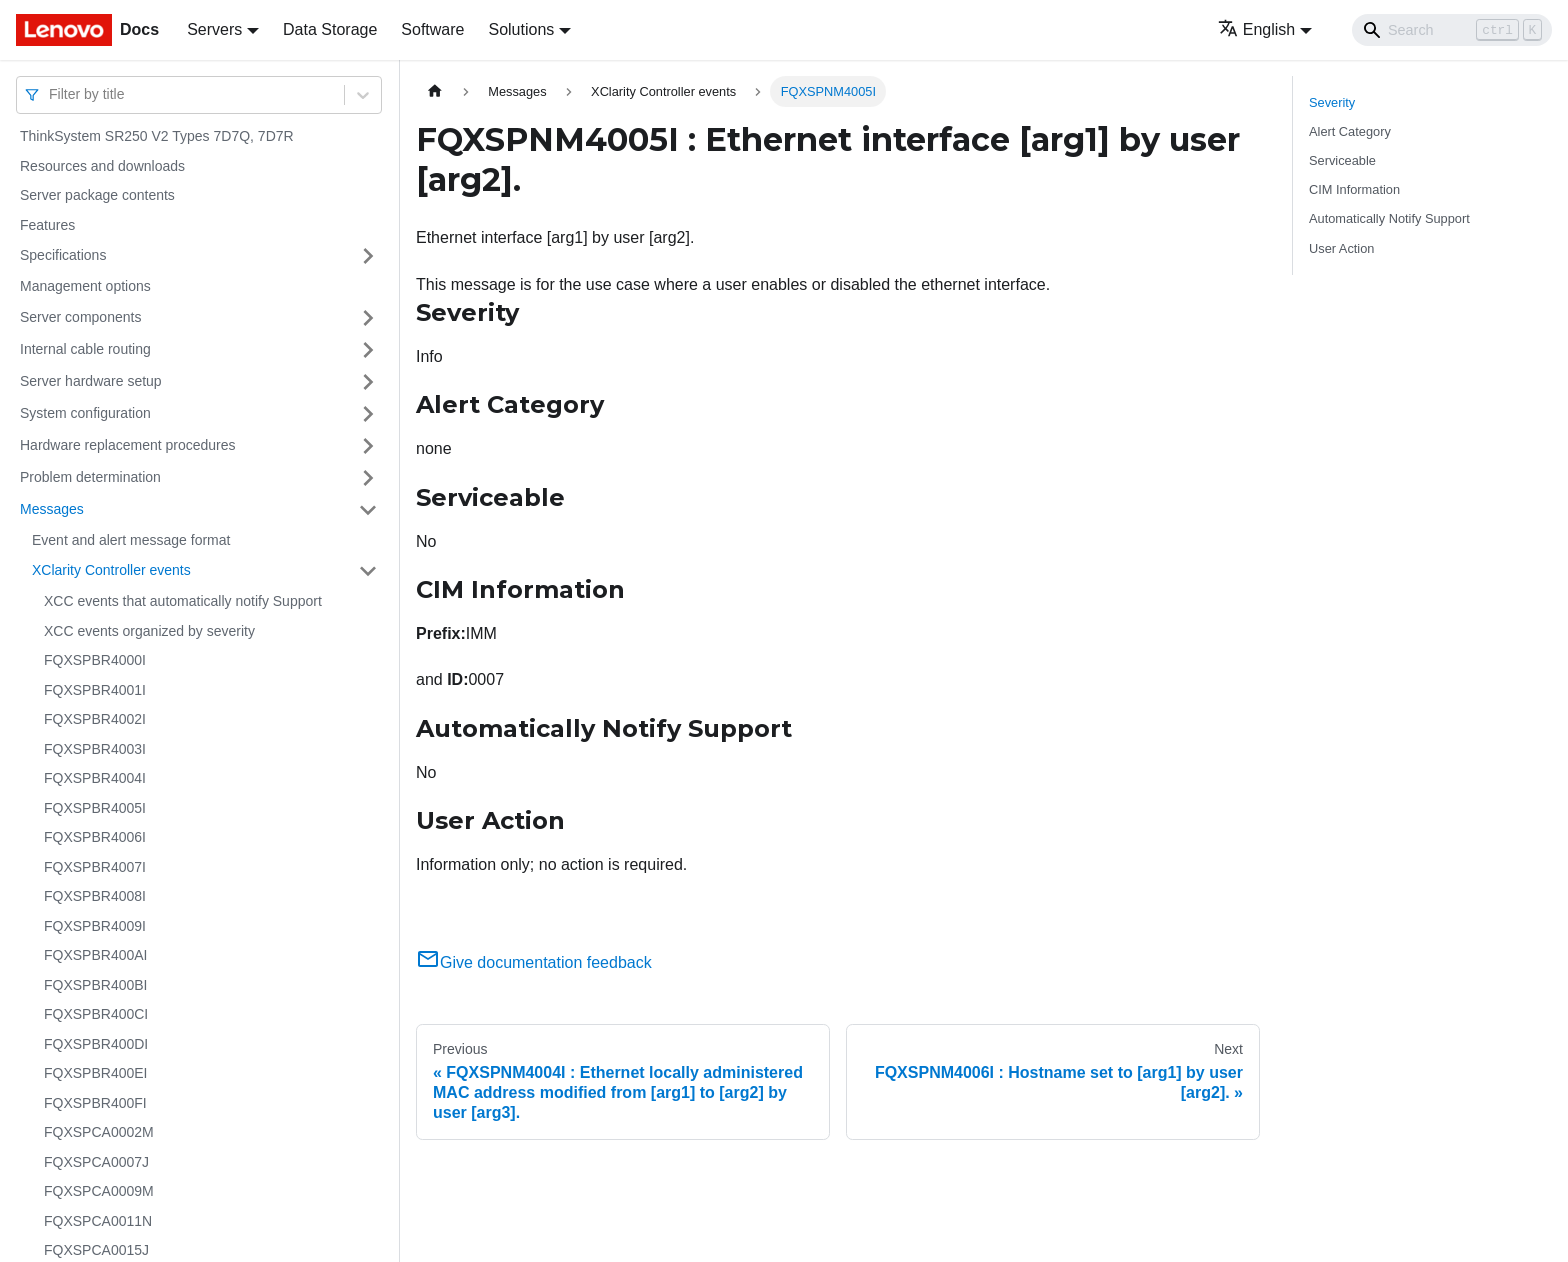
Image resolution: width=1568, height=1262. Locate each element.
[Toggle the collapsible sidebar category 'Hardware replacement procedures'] (368, 446)
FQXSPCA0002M (99, 1132)
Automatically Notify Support (1389, 218)
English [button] (1256, 29)
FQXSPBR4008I (95, 896)
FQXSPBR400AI (96, 955)
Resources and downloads (102, 166)
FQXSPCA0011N (98, 1221)
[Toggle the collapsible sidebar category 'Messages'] (368, 510)
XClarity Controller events (111, 570)
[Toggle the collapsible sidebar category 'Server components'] (368, 318)
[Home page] (435, 91)
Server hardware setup (91, 381)
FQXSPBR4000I (95, 660)
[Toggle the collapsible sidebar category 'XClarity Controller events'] (368, 571)
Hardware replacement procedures (128, 445)
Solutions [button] (521, 29)
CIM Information (1354, 189)
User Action (1341, 248)
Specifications (63, 255)
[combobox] (51, 94)
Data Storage (330, 29)
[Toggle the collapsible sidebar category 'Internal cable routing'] (368, 350)
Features (47, 225)
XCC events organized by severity (149, 631)
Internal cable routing (85, 349)
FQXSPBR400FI (95, 1103)
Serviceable (1342, 160)
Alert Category (1350, 131)
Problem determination (90, 477)
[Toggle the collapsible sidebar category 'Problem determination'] (368, 478)
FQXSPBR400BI (96, 985)
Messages (52, 509)
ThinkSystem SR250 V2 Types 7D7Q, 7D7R (157, 136)
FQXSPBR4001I (95, 690)
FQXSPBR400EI (96, 1073)
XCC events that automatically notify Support (183, 601)
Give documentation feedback (534, 962)
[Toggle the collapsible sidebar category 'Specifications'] (368, 256)
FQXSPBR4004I (95, 778)
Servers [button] (214, 29)
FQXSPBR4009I (95, 926)
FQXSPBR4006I (95, 837)
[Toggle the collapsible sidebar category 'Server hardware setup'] (368, 382)
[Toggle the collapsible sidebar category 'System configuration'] (368, 414)
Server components (80, 317)
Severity (1332, 102)
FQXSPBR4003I (95, 749)
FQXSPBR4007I (95, 867)
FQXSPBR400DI (96, 1044)
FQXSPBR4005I (95, 808)
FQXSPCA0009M (99, 1191)
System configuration (85, 413)
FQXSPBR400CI (96, 1014)
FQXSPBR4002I (95, 719)
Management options (85, 286)
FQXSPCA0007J (96, 1162)
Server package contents (97, 195)
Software (432, 29)
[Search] (1452, 30)
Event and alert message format (131, 540)
